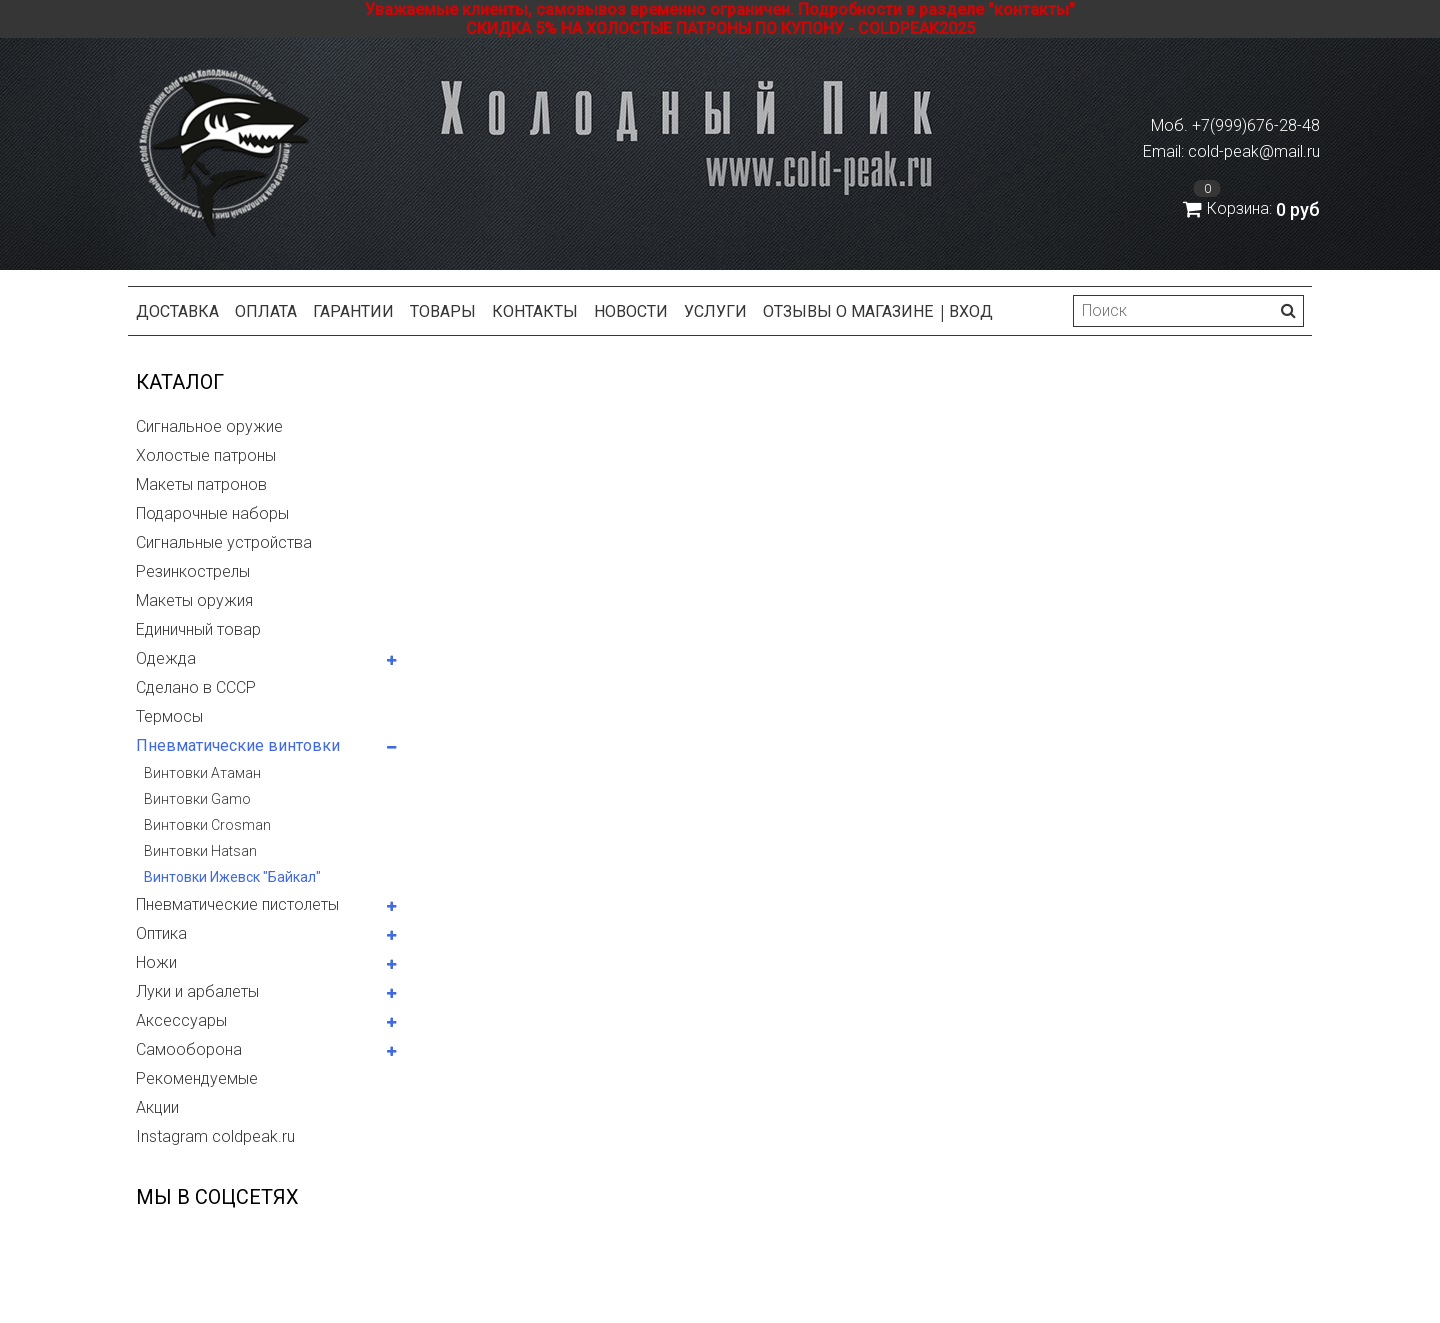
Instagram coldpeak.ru (215, 1136)
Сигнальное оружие (209, 426)
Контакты (535, 311)
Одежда (166, 658)
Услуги (715, 311)
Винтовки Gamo (197, 799)
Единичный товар (198, 629)
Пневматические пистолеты (237, 904)
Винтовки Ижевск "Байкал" (232, 877)
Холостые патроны (206, 455)
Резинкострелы (193, 571)
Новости (631, 311)
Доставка (177, 311)
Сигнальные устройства (224, 542)
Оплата (266, 311)
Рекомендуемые (197, 1078)
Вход (971, 311)
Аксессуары (181, 1020)
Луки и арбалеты (197, 991)
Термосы (169, 716)
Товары (443, 311)
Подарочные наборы (212, 513)
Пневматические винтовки (238, 745)
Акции (157, 1107)
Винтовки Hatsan (200, 851)
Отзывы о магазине (848, 311)
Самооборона (189, 1049)
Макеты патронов (201, 484)
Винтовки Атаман (202, 773)
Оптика (161, 933)
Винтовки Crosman (207, 825)
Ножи (156, 962)
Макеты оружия (194, 600)
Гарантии (353, 311)
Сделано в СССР (196, 687)
